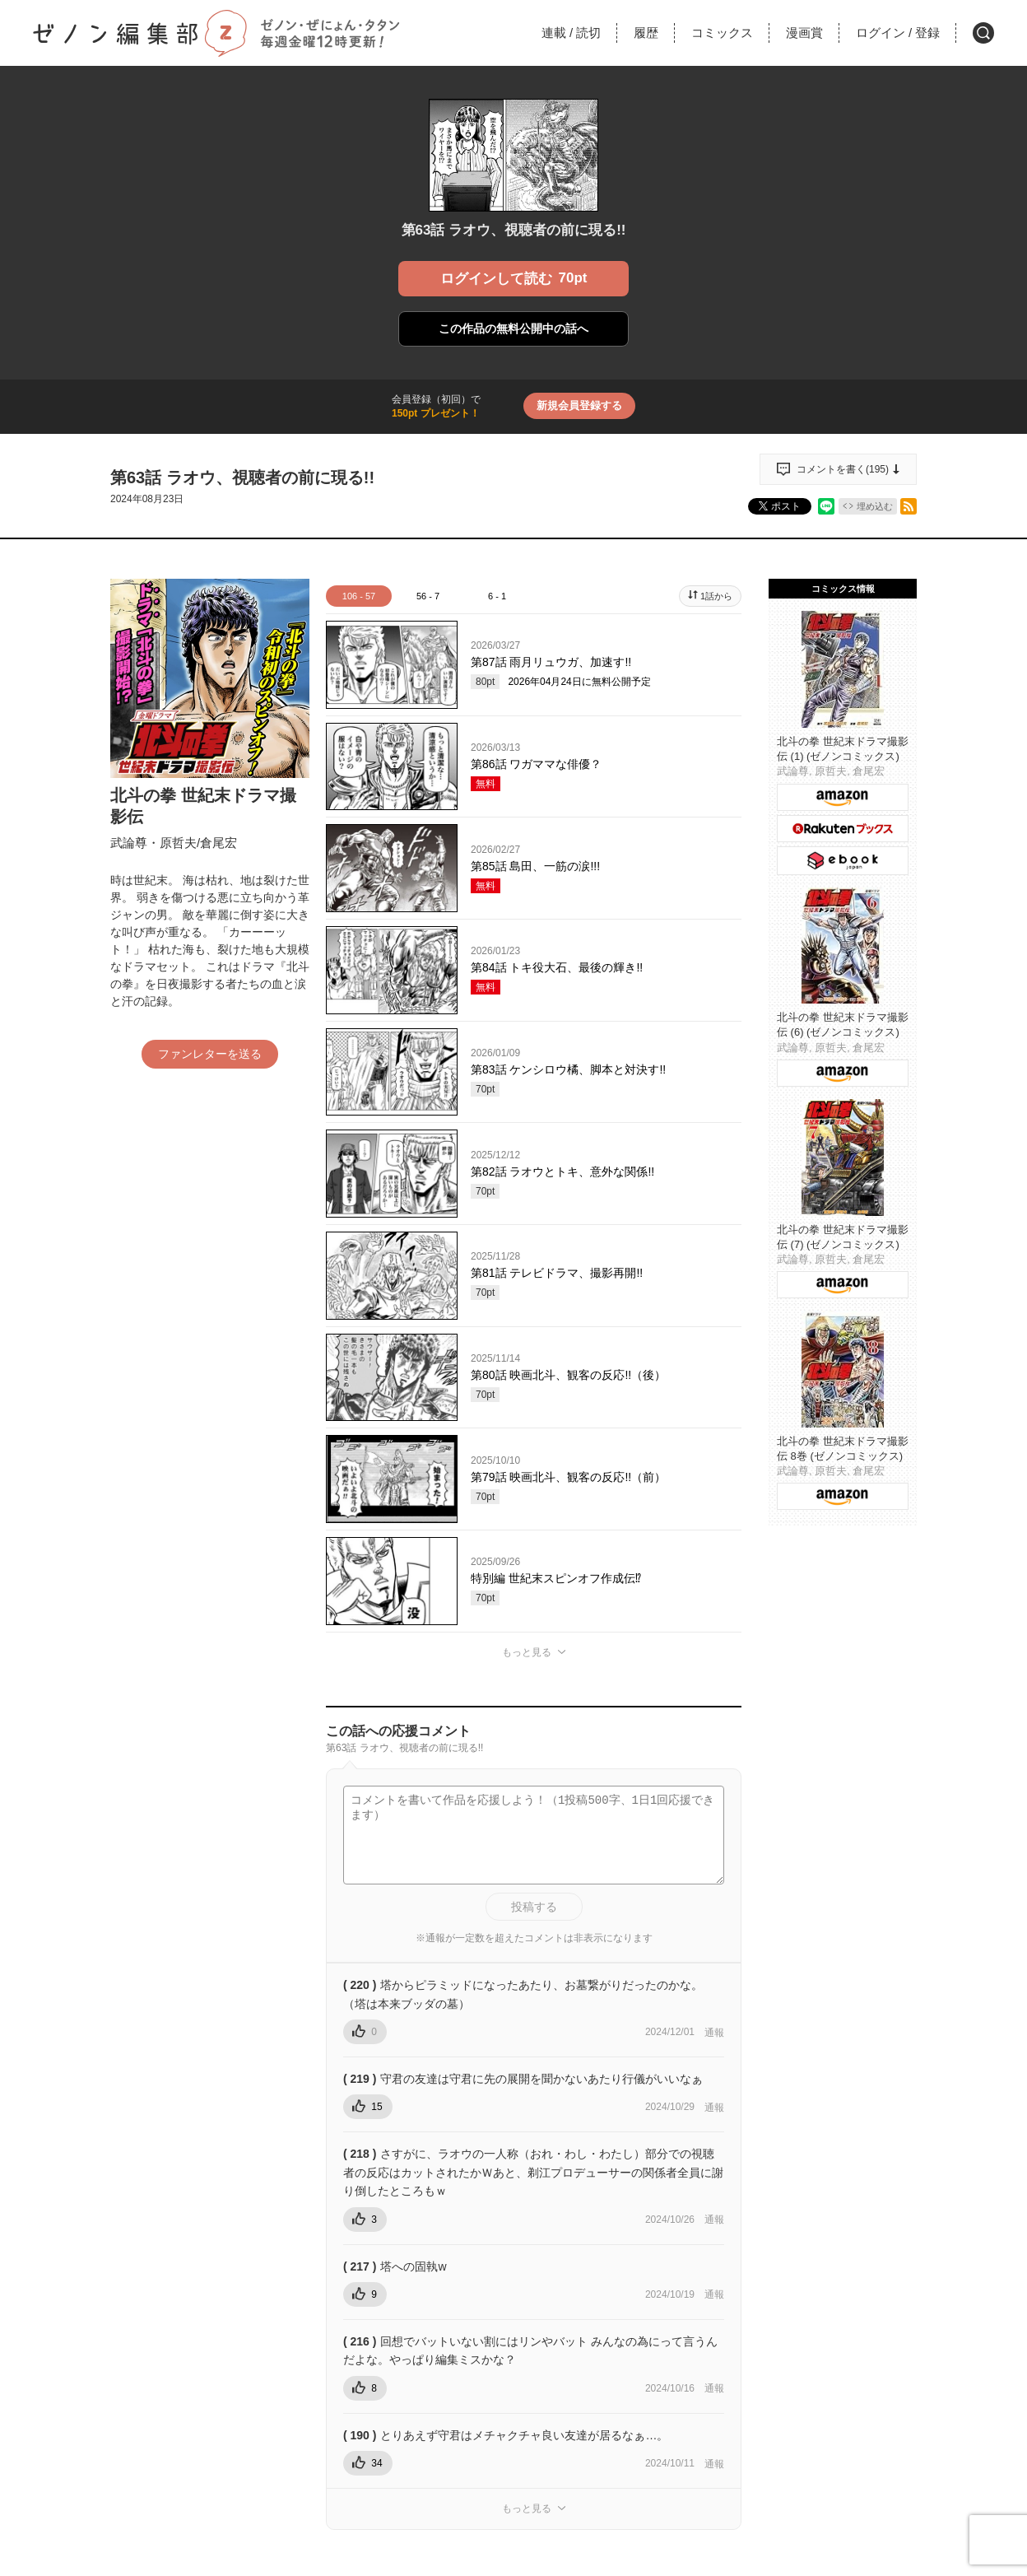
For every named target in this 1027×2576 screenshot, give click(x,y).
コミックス (722, 33)
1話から (716, 596)
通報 (714, 2032)
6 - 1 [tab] (497, 596)
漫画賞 (804, 33)
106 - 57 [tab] (358, 596)
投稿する (534, 1906)
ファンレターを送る (210, 1053)
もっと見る (526, 1652)
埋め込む (875, 506)
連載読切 (571, 33)
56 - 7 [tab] (427, 596)
